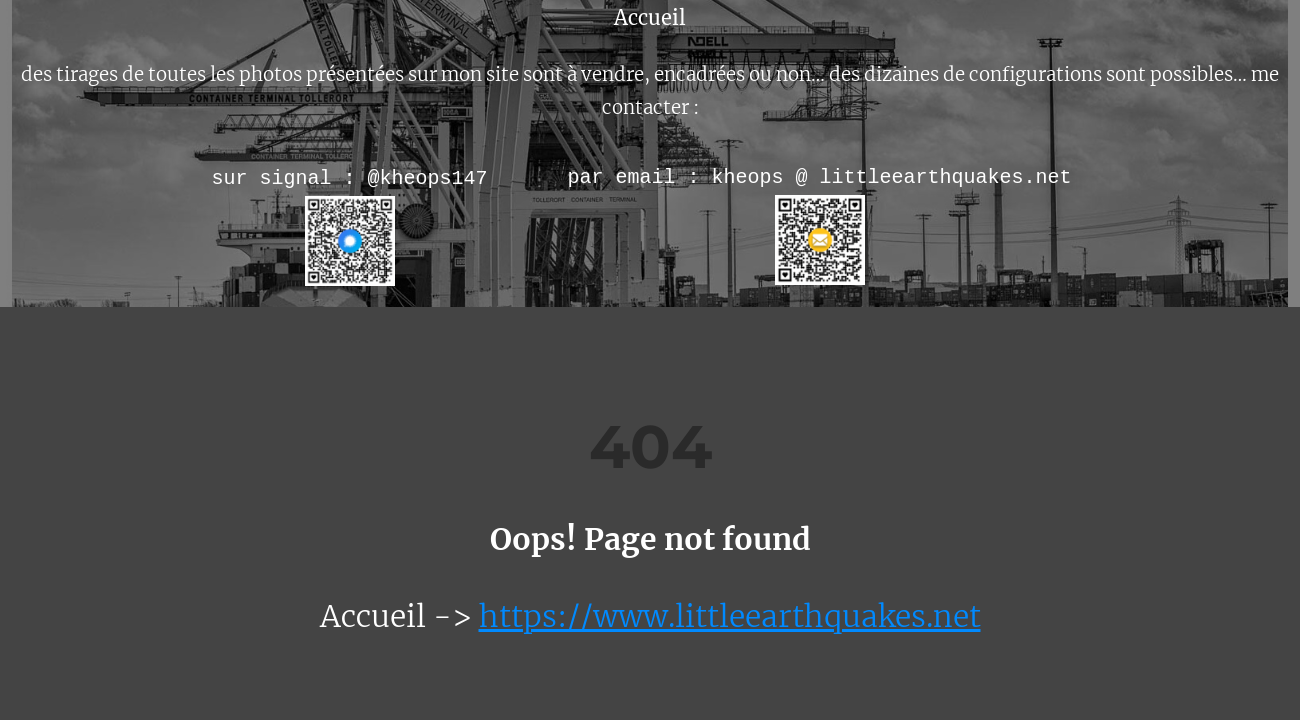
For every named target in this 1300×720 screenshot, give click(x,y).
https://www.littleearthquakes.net (730, 616)
